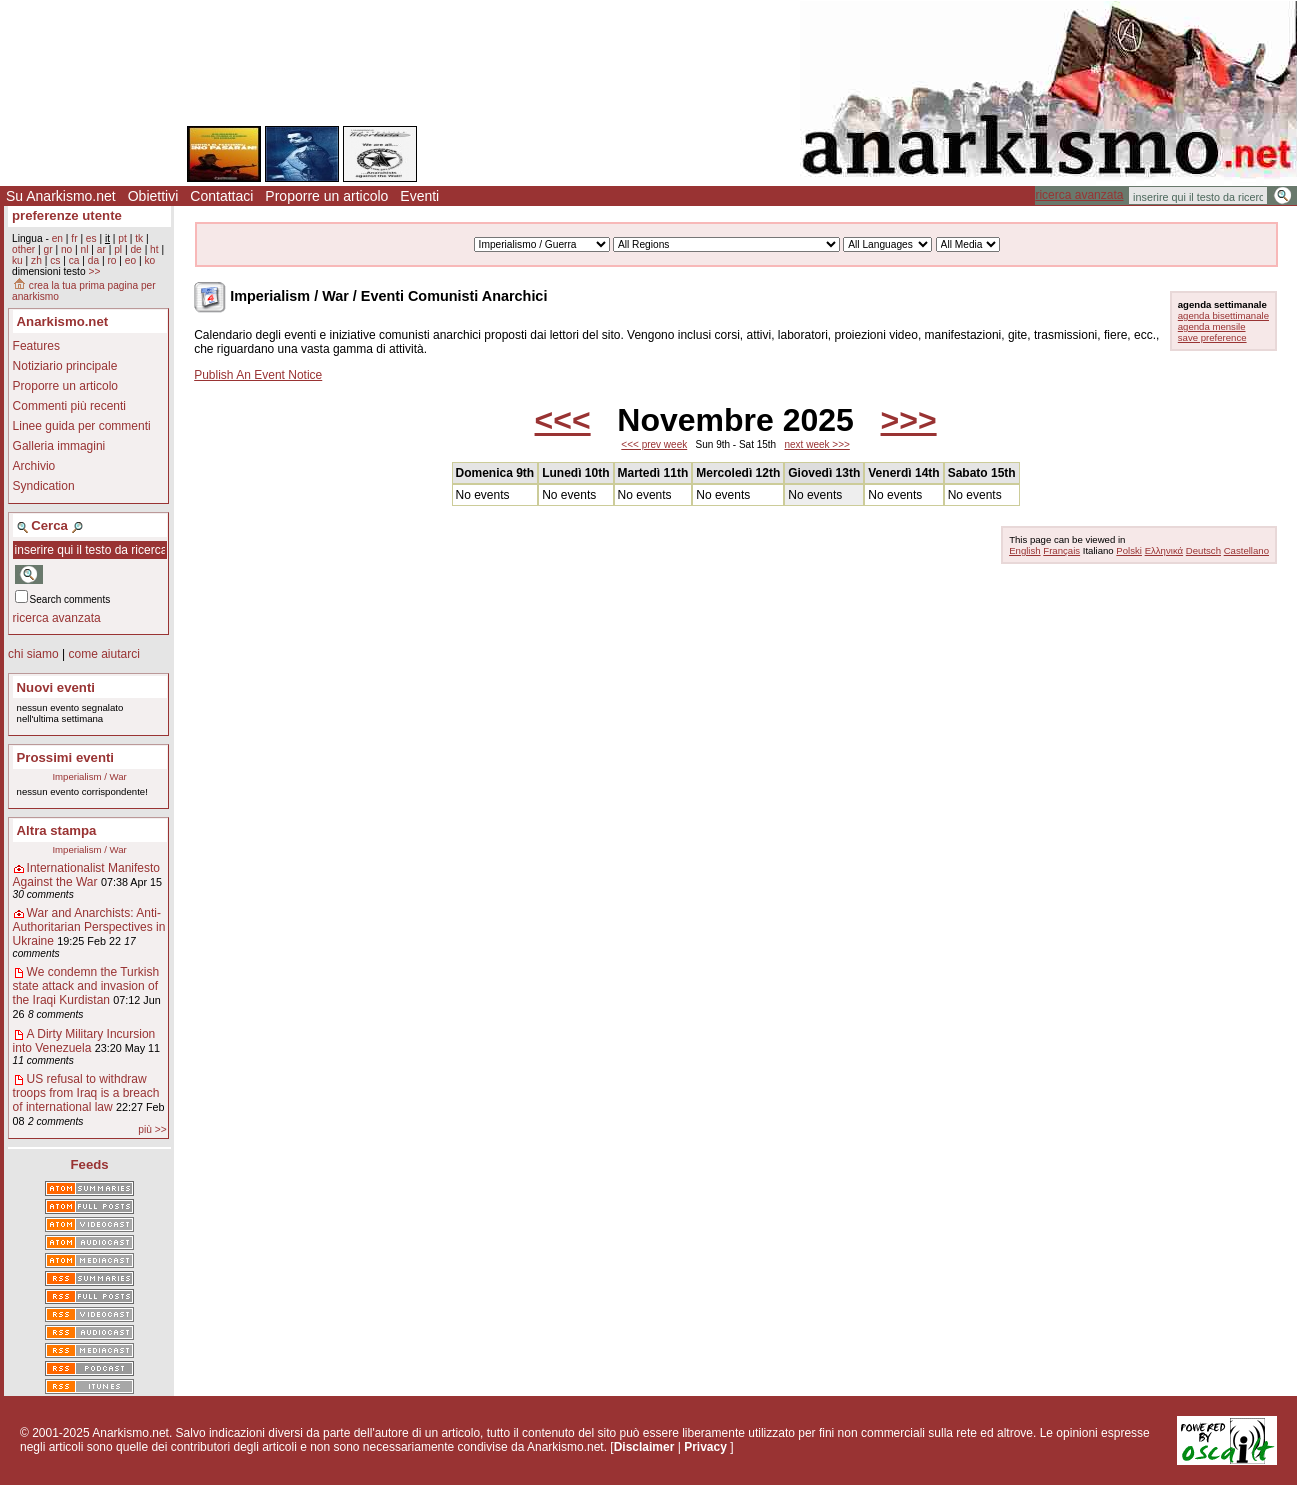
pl (118, 249)
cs (55, 260)
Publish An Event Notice (258, 375)
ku (17, 260)
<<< (563, 420)
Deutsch (1203, 550)
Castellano (1246, 550)
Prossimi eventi (65, 757)
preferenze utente (67, 215)
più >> (152, 1129)
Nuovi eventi (56, 687)
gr (48, 249)
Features (36, 346)
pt (122, 238)
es (91, 238)
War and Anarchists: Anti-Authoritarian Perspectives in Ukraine (89, 927)
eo (130, 260)
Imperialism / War (89, 776)
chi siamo (33, 654)
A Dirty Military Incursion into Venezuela (84, 1041)
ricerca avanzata (1079, 195)
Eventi (419, 196)
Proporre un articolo (326, 196)
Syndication (44, 486)
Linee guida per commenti (82, 426)
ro (111, 260)
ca (74, 260)
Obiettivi (153, 196)
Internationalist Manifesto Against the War (86, 875)
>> (94, 271)
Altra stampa (57, 830)
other (23, 249)
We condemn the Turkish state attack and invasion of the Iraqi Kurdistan (86, 986)
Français (1061, 550)
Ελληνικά (1164, 550)
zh (36, 260)
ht (154, 249)
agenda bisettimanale (1223, 315)
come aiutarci (103, 654)
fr (74, 238)
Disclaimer (644, 1447)
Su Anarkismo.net (61, 196)
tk (139, 238)
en (57, 238)
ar (101, 249)
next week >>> (817, 444)
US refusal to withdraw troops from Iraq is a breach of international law (86, 1093)
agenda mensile (1212, 326)
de (135, 249)
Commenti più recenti (69, 406)
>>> (909, 420)
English (1024, 550)
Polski (1129, 550)
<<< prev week (654, 444)
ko (149, 260)
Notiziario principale (65, 366)
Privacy (705, 1447)
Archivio (34, 466)
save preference (1212, 337)
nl (85, 249)
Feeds (90, 1164)
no (66, 249)
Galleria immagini (59, 446)
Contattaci (221, 196)
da (93, 260)
